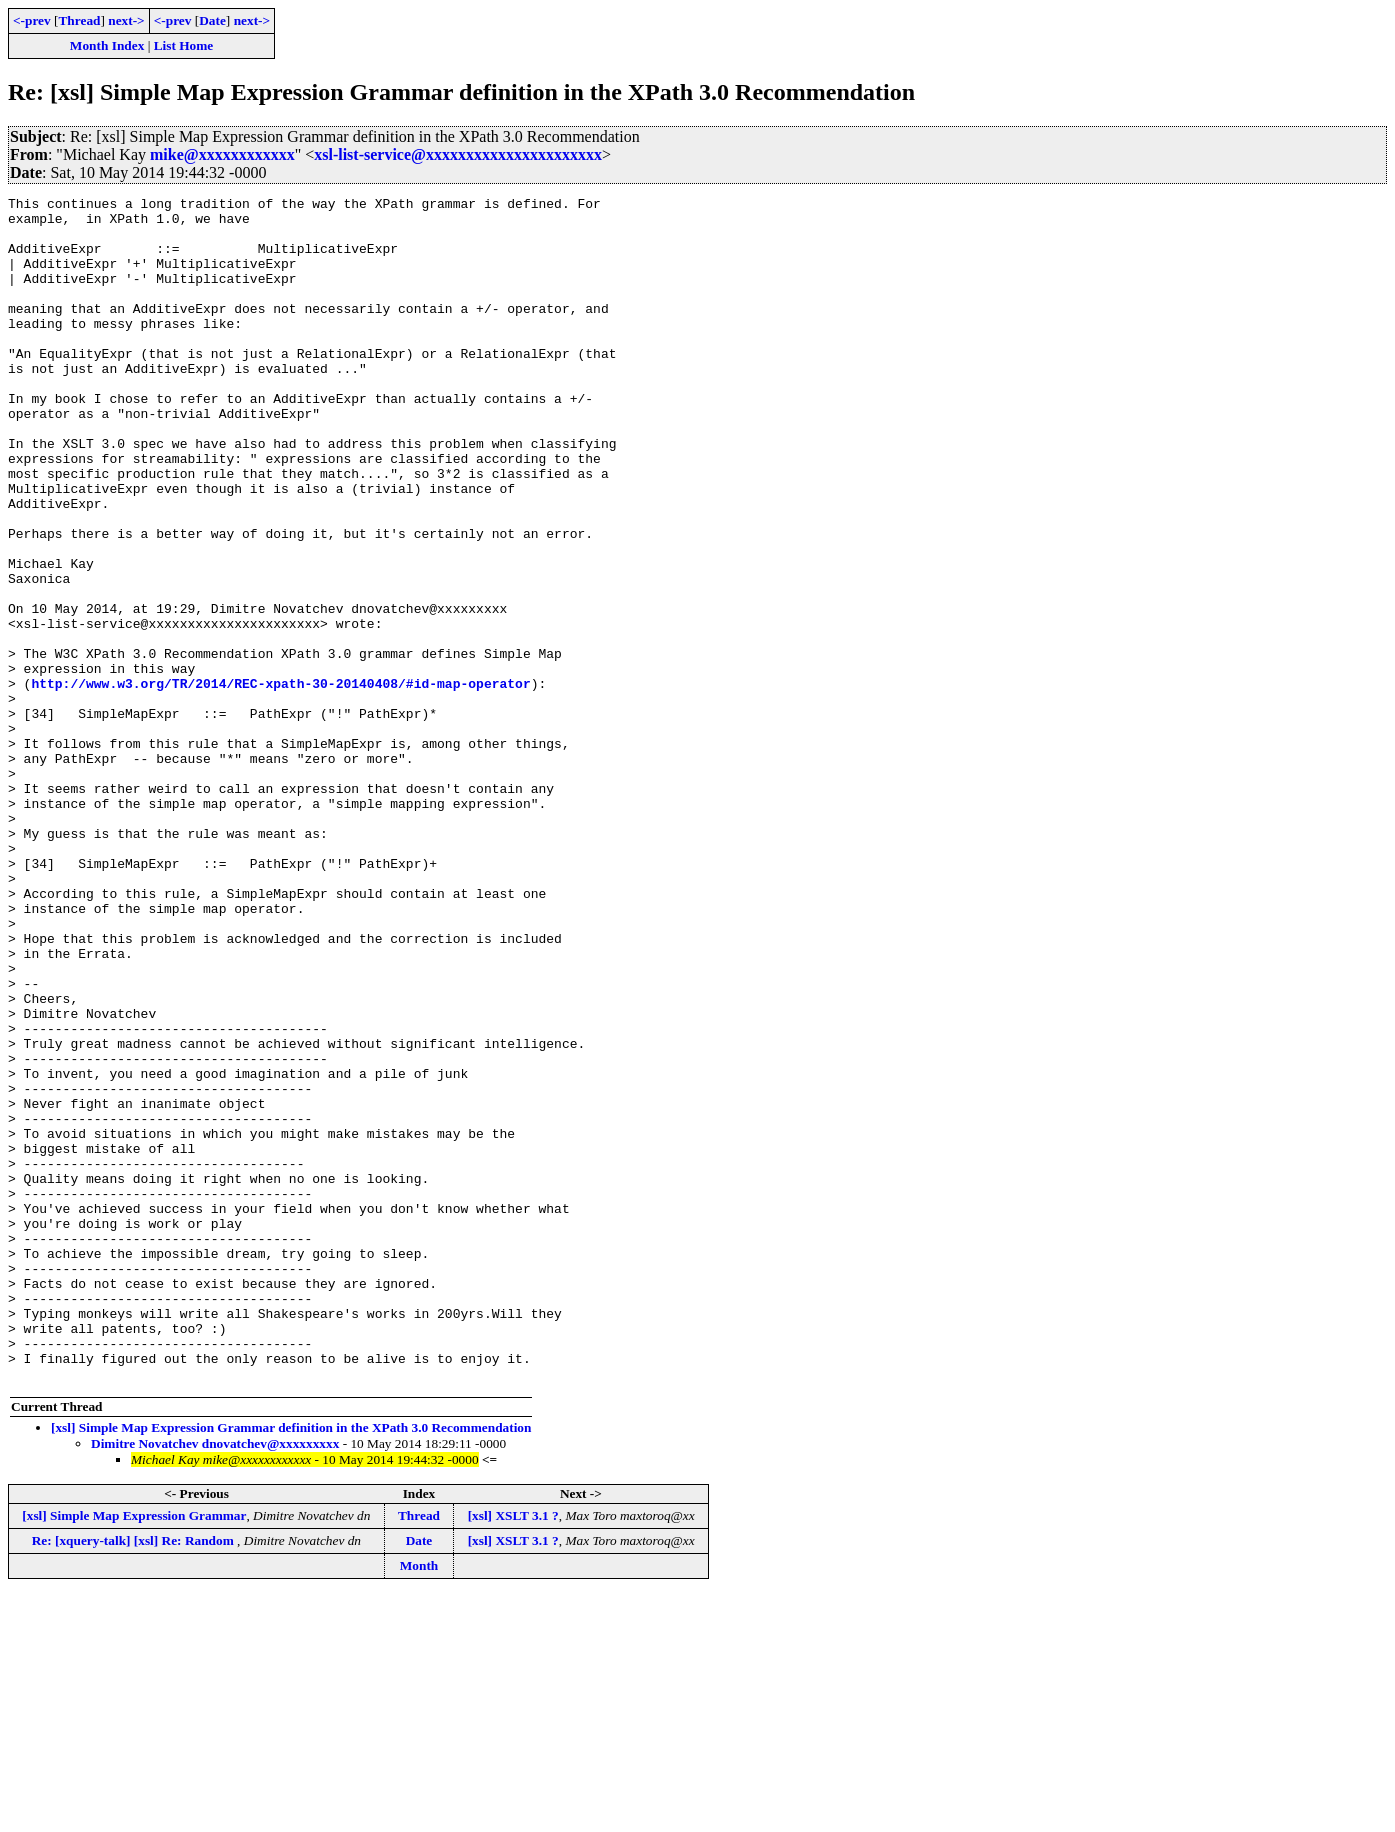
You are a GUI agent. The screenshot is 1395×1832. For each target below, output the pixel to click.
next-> (126, 20)
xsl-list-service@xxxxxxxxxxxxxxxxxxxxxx (458, 154)
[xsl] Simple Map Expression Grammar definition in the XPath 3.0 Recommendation (291, 1664)
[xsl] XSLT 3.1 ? (513, 1752)
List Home (184, 45)
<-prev (32, 20)
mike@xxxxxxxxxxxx (222, 154)
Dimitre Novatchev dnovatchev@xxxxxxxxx (215, 1680)
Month (419, 1802)
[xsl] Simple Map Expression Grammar (134, 1752)
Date (212, 20)
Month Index (107, 45)
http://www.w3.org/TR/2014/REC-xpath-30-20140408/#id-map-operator (280, 782)
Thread (79, 20)
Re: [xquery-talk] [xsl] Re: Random (134, 1777)
